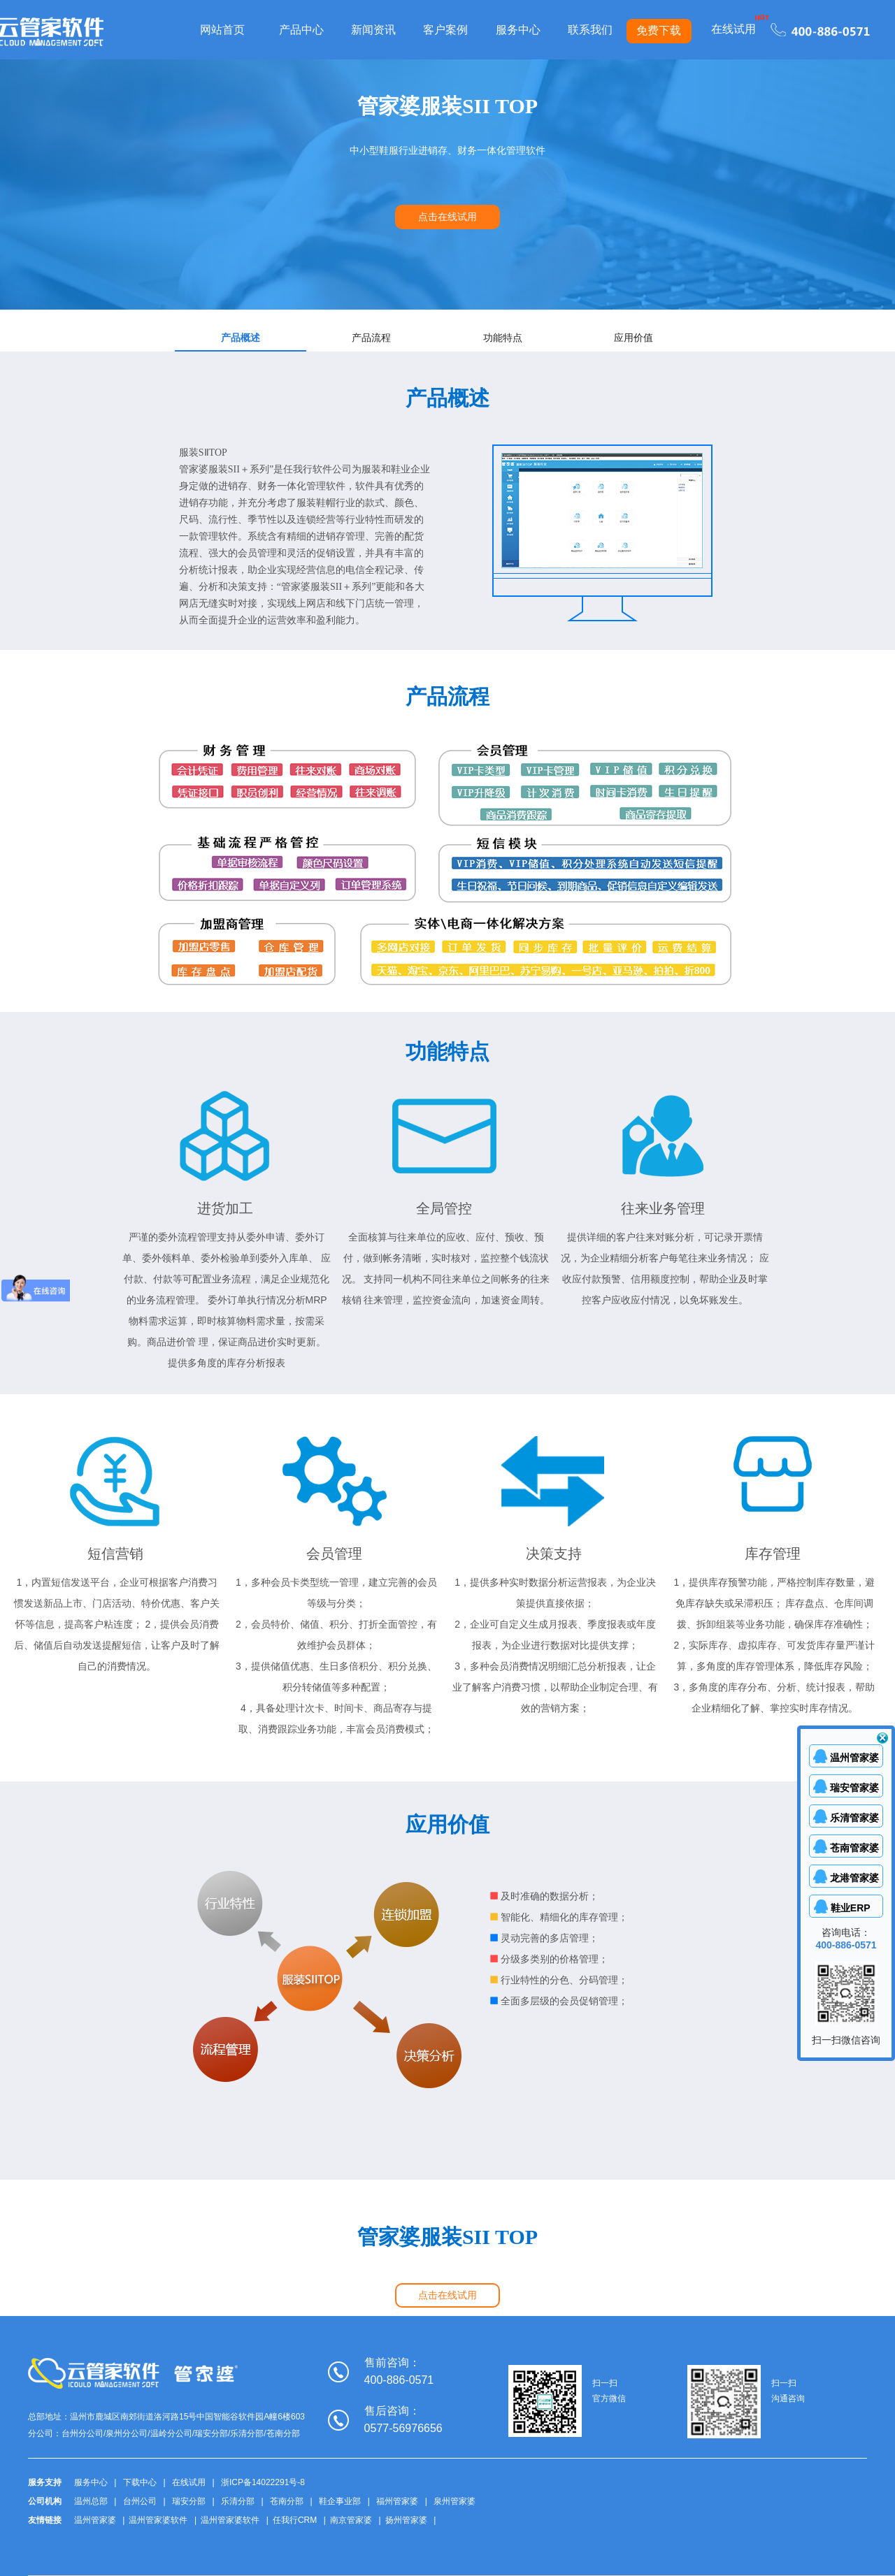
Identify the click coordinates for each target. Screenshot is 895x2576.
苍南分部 (286, 2501)
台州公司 (140, 2501)
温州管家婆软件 (158, 2520)
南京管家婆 (351, 2520)
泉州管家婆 (454, 2501)
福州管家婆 (397, 2501)
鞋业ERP (854, 1907)
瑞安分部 (189, 2501)
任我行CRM (295, 2520)
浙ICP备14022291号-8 (263, 2482)
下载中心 (140, 2482)
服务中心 (518, 30)
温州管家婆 (95, 2520)
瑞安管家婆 (854, 1787)
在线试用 (733, 29)
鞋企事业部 (340, 2501)
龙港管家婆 (854, 1877)
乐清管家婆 (854, 1817)
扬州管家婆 (406, 2520)
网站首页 (222, 30)
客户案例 (445, 30)
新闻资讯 (373, 30)
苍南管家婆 (854, 1847)
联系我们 (590, 30)
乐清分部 (238, 2501)
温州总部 (91, 2501)
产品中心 (301, 30)
